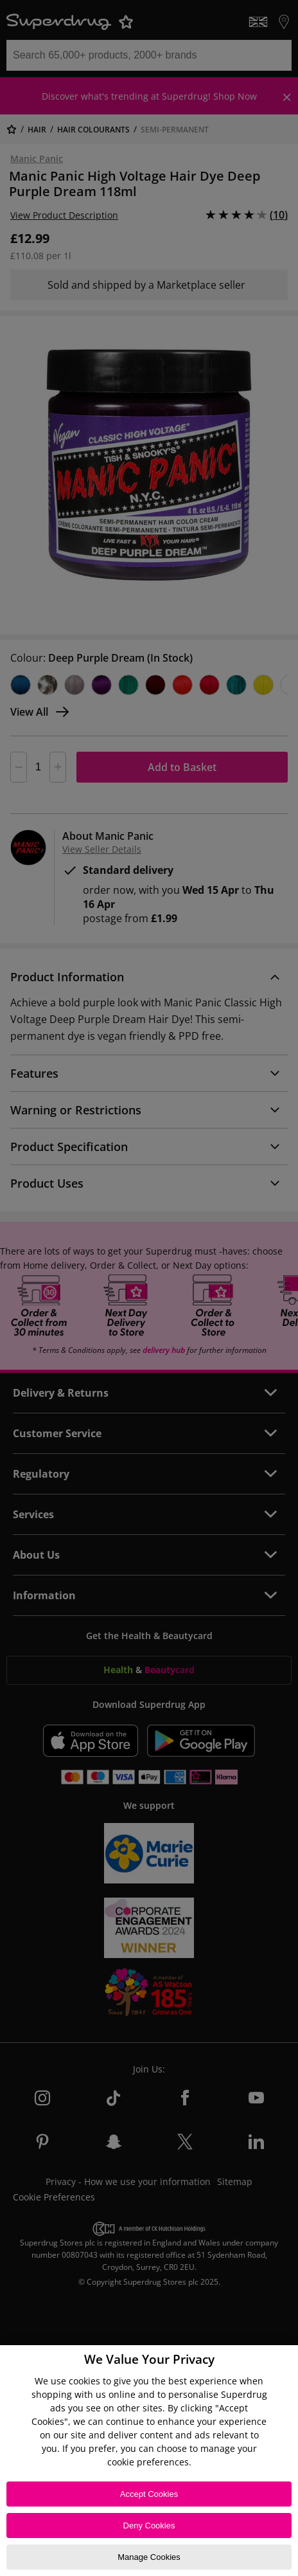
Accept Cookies (149, 2494)
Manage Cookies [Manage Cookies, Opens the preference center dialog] (149, 2557)
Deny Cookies (149, 2525)
